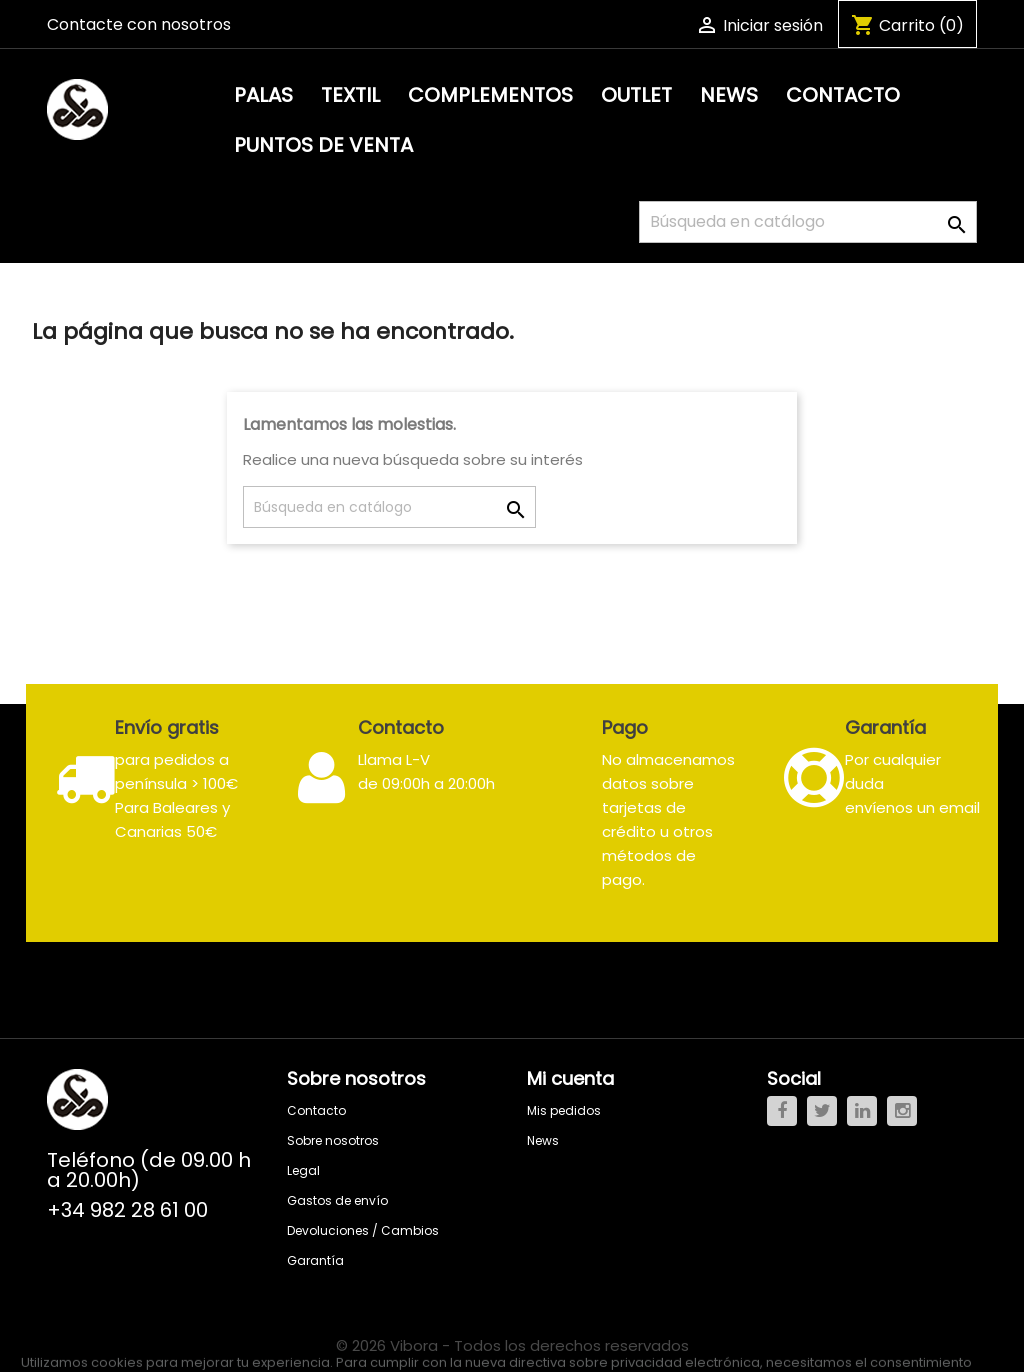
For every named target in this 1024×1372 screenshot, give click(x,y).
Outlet (636, 95)
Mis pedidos (564, 1110)
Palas (263, 95)
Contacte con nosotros (139, 24)
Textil (350, 95)
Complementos (490, 95)
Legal (303, 1170)
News (729, 95)
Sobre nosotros (333, 1140)
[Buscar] (808, 222)
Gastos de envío (337, 1200)
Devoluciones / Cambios (363, 1230)
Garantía (315, 1260)
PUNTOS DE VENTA (323, 145)
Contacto (843, 95)
